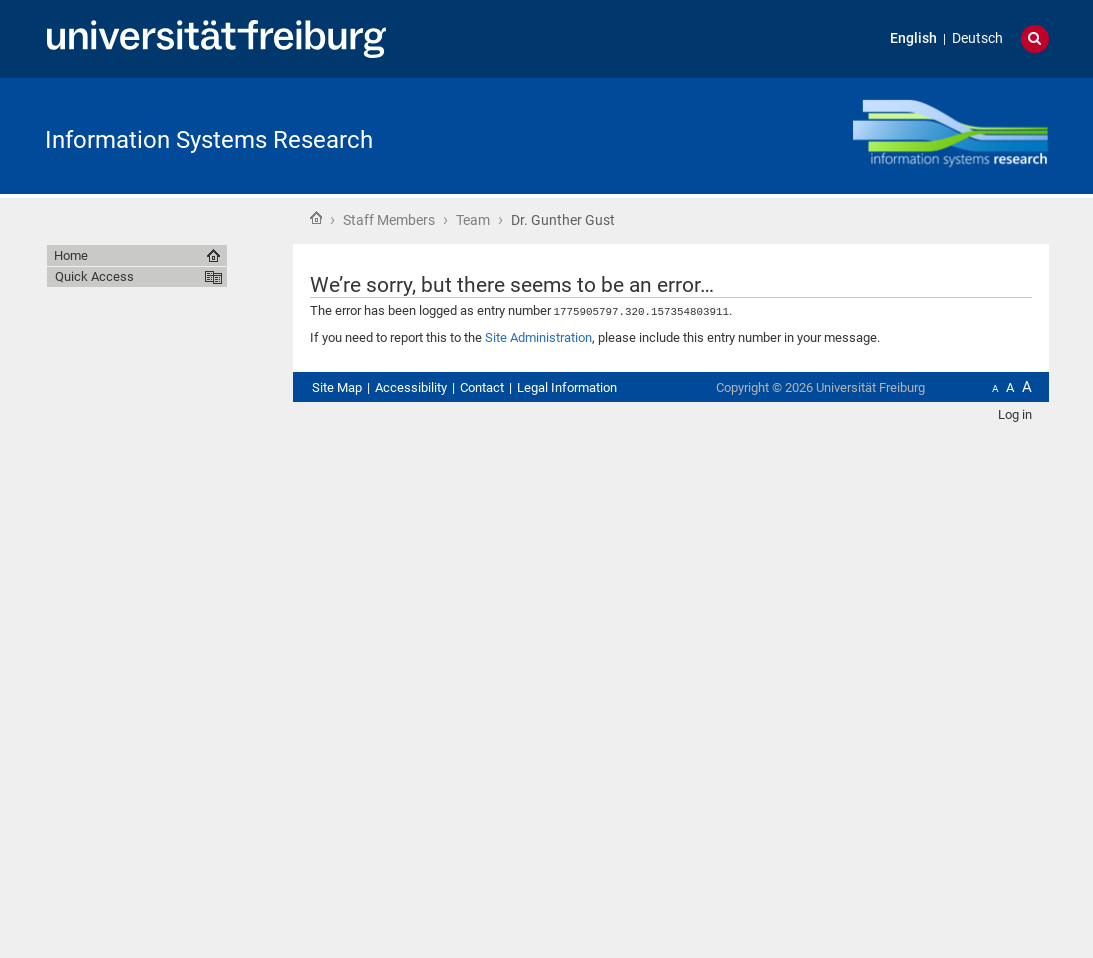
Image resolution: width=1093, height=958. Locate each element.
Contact (482, 386)
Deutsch (977, 38)
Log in (1015, 413)
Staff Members (389, 220)
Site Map (337, 386)
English (913, 38)
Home (316, 218)
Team (473, 220)
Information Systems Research (209, 140)
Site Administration (538, 336)
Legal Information (567, 386)
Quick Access (94, 276)
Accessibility (411, 386)
